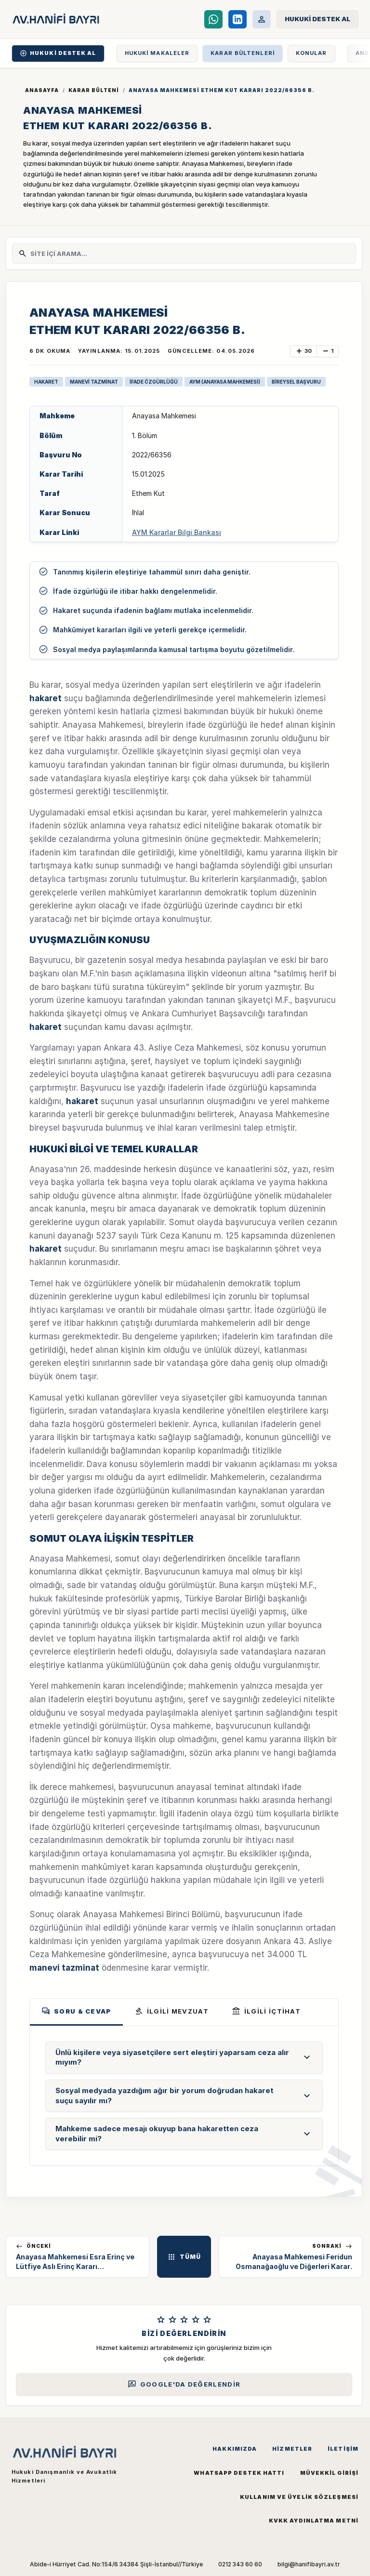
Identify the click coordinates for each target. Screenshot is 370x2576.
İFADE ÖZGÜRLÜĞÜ (154, 382)
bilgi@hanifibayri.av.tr (309, 2564)
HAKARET (46, 382)
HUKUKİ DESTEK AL (58, 53)
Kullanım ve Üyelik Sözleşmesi (299, 2497)
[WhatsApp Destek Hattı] (213, 19)
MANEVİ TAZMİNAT (94, 382)
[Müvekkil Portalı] (261, 19)
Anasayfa (42, 90)
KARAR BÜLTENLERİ (243, 53)
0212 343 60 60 (240, 2564)
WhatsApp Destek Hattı (239, 2472)
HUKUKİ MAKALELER (157, 53)
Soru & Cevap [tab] (76, 2011)
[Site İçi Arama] (190, 253)
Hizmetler (292, 2448)
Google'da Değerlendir (184, 2384)
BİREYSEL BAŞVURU (296, 382)
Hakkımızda (234, 2448)
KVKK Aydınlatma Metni (313, 2520)
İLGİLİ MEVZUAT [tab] (171, 2011)
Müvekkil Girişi (329, 2472)
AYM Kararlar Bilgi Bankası (176, 532)
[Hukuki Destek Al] (317, 19)
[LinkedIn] (237, 19)
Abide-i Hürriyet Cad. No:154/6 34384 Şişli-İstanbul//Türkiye (116, 2564)
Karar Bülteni (93, 90)
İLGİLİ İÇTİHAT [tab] (266, 2011)
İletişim (343, 2448)
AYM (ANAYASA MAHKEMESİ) (224, 382)
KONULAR (311, 53)
